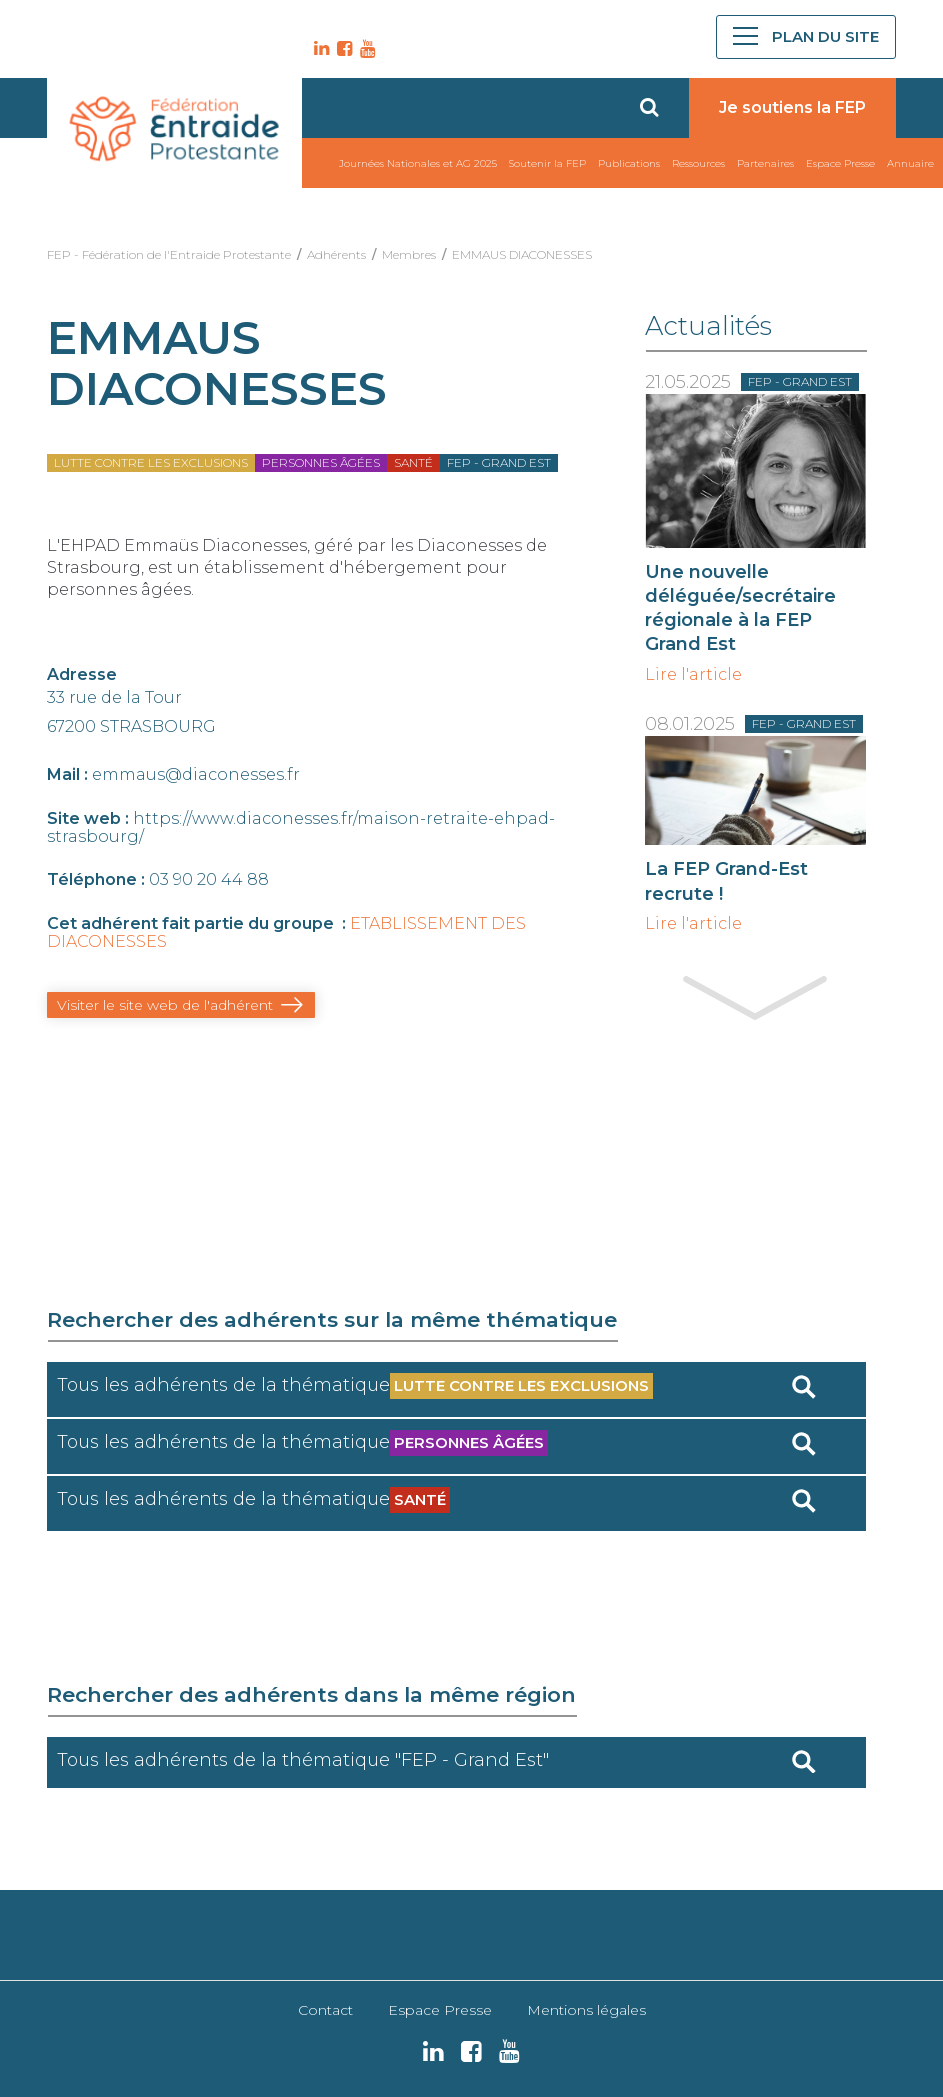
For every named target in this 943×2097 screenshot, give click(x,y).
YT (365, 49)
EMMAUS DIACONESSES (522, 254)
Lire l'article (693, 675)
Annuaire (910, 163)
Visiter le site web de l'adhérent (165, 1005)
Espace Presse (840, 163)
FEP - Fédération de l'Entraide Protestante (169, 254)
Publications (629, 163)
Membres (409, 254)
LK (319, 49)
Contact (325, 2010)
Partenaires (765, 163)
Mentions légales (586, 2010)
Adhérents (336, 254)
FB (342, 49)
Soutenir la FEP (547, 163)
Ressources (698, 163)
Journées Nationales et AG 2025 (418, 163)
